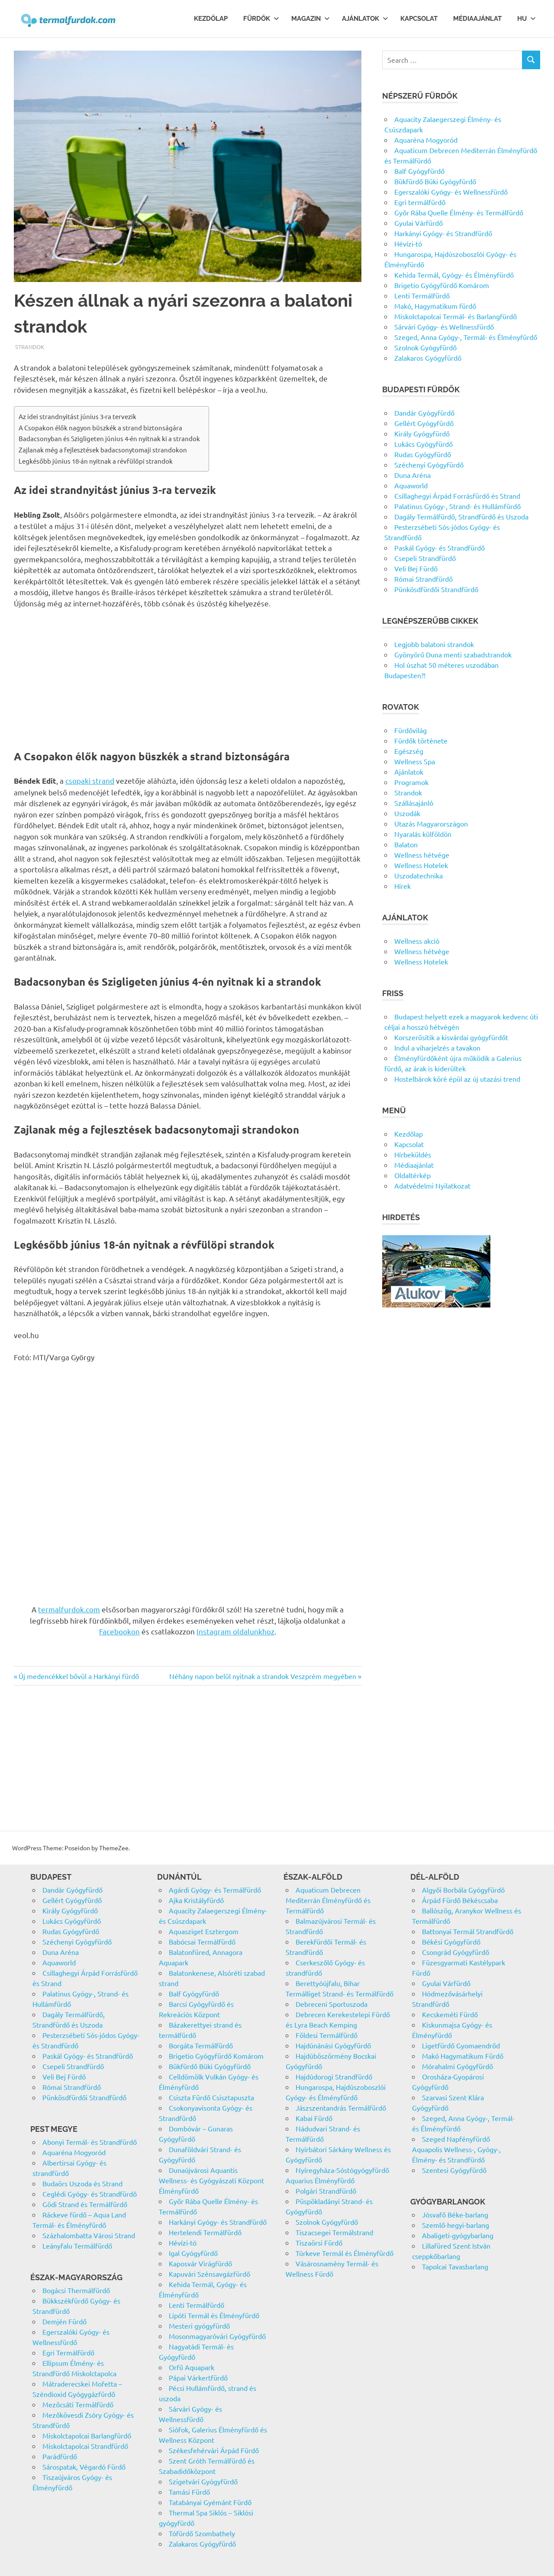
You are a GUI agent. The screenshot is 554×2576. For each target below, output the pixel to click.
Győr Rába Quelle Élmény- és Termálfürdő (458, 212)
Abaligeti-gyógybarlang (457, 2235)
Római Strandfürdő (423, 578)
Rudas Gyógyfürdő (422, 454)
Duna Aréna (412, 475)
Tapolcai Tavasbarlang (455, 2266)
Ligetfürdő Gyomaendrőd (461, 2045)
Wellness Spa (414, 761)
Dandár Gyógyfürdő (424, 412)
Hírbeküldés (412, 1154)
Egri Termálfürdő (68, 2352)
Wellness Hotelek (421, 865)
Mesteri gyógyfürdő (199, 2325)
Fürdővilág (410, 730)
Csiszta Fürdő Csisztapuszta (211, 2097)
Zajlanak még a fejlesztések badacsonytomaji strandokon (103, 449)
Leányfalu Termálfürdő (77, 2245)
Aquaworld (411, 485)
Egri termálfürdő (419, 202)
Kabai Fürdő (314, 2118)
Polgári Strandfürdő (326, 2190)
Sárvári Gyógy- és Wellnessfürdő (444, 326)
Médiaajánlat (477, 18)
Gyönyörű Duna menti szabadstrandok (453, 654)
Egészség (408, 751)
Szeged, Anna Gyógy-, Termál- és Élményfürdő (465, 337)
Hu (526, 18)
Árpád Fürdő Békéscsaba (460, 1900)
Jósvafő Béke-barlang (455, 2214)
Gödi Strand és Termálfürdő (84, 2204)
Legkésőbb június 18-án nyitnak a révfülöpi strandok (96, 461)
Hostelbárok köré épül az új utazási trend (457, 1078)
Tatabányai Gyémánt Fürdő (210, 2502)
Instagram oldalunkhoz (235, 1631)
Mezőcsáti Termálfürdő (77, 2404)
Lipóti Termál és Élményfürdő (214, 2315)
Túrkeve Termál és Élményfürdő (344, 2253)
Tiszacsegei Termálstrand (334, 2232)
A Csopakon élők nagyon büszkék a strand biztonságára (100, 427)
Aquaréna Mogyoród (425, 139)
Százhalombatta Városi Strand (88, 2235)
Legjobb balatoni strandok (434, 644)
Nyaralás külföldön (422, 834)
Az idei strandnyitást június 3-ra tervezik (77, 416)
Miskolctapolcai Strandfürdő (85, 2445)
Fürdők (261, 18)
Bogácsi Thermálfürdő (76, 2290)
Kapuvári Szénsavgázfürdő (209, 2273)
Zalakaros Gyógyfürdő (427, 357)
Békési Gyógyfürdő (451, 1941)
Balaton (406, 844)
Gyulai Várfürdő (418, 222)
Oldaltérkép (412, 1175)
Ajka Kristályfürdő (196, 1900)
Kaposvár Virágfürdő (200, 2263)
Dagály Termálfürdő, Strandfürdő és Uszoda (461, 516)
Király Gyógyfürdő (422, 433)
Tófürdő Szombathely (202, 2533)
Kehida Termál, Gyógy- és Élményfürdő (454, 274)
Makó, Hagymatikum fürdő (435, 305)
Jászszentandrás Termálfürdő (341, 2107)
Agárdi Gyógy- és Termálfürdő (215, 1889)
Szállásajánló (413, 802)
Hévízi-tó (408, 243)
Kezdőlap (211, 18)
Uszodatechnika (418, 875)
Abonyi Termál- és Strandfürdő (89, 2141)
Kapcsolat (419, 18)
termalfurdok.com (69, 1609)
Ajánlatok (365, 18)
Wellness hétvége (421, 854)
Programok (411, 782)
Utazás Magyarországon (431, 823)
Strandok (29, 346)
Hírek (402, 885)
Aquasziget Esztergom (203, 1931)
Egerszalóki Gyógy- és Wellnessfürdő (451, 191)
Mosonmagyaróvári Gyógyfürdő (217, 2336)
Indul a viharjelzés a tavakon (437, 1047)
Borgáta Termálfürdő (201, 2045)
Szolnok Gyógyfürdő (425, 347)
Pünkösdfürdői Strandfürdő (436, 589)
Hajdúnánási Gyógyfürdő (333, 2045)
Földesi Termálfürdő (327, 2035)
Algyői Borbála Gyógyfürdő (463, 1889)
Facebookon (119, 1631)
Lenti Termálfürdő (422, 295)
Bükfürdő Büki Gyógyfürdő (435, 181)
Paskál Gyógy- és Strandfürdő (439, 547)
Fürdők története (421, 740)
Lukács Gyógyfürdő (423, 443)
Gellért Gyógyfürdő (424, 423)
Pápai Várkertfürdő (198, 2377)
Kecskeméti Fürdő (450, 2014)
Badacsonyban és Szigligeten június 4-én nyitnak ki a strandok (109, 438)
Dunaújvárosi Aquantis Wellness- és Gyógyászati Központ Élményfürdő (211, 2180)
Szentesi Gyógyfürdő (454, 2170)
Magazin (310, 18)
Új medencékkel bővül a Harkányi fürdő (78, 1676)
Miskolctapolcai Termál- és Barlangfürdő (455, 316)
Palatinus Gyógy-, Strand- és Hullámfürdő (457, 506)
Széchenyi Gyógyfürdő (429, 464)
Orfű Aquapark (191, 2367)
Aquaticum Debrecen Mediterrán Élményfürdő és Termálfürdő (328, 1900)
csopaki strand (89, 780)
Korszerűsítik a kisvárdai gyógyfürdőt (451, 1037)
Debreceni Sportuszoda (331, 2003)
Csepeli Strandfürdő (425, 558)
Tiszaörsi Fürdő (319, 2242)
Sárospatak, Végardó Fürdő (84, 2466)
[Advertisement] (187, 680)
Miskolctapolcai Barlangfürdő (86, 2435)
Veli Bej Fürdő (416, 568)
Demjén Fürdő (64, 2321)
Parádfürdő (59, 2456)
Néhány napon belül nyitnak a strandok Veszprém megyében (262, 1676)
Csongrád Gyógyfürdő (455, 1952)
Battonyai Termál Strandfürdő (467, 1931)
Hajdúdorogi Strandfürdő (334, 2076)
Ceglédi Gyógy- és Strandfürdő (89, 2193)
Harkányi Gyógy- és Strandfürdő (443, 233)
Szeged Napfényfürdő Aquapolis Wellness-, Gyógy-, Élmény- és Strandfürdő (456, 2149)
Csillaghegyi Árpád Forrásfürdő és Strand (457, 495)
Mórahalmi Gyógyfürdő (457, 2066)
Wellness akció (416, 940)
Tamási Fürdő (189, 2491)
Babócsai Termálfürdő (202, 1941)
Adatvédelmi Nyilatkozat (432, 1185)
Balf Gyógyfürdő (419, 171)
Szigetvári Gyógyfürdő (203, 2481)
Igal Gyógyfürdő (193, 2253)
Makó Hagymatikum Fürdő (462, 2055)
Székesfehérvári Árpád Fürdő (214, 2450)
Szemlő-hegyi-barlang (455, 2224)
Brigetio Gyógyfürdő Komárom (441, 285)
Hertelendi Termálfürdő (205, 2232)
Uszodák (407, 813)
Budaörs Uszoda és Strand (82, 2183)
